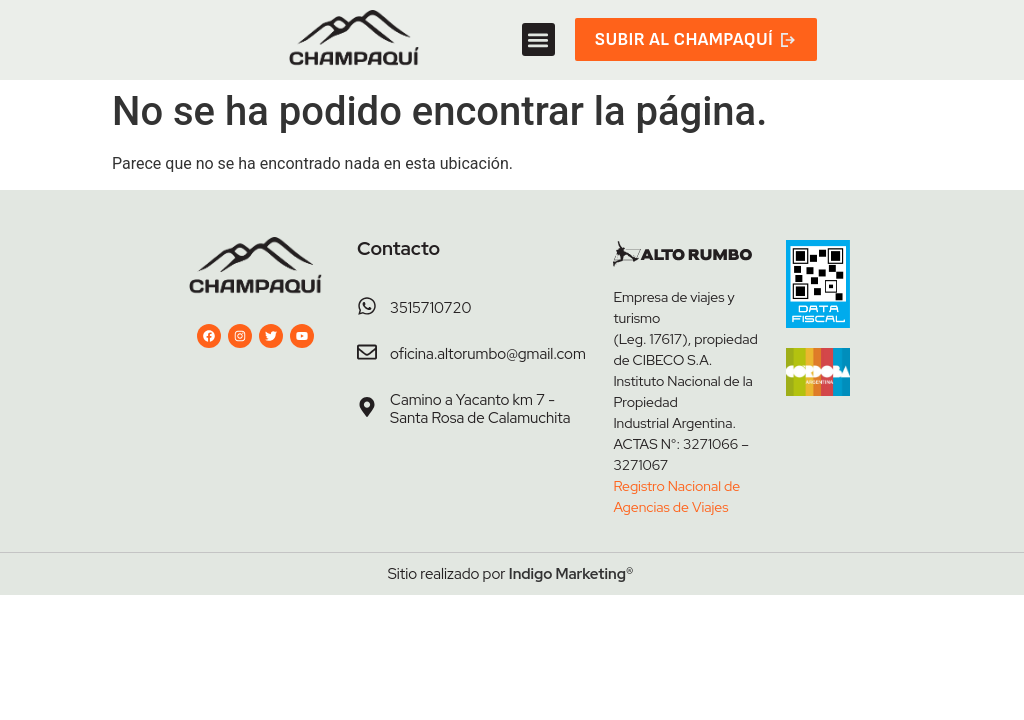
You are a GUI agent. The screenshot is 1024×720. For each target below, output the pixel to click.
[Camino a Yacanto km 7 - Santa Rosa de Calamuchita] (367, 407)
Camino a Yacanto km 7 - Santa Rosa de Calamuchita (480, 409)
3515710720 (430, 308)
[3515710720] (367, 306)
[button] (538, 39)
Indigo (531, 574)
